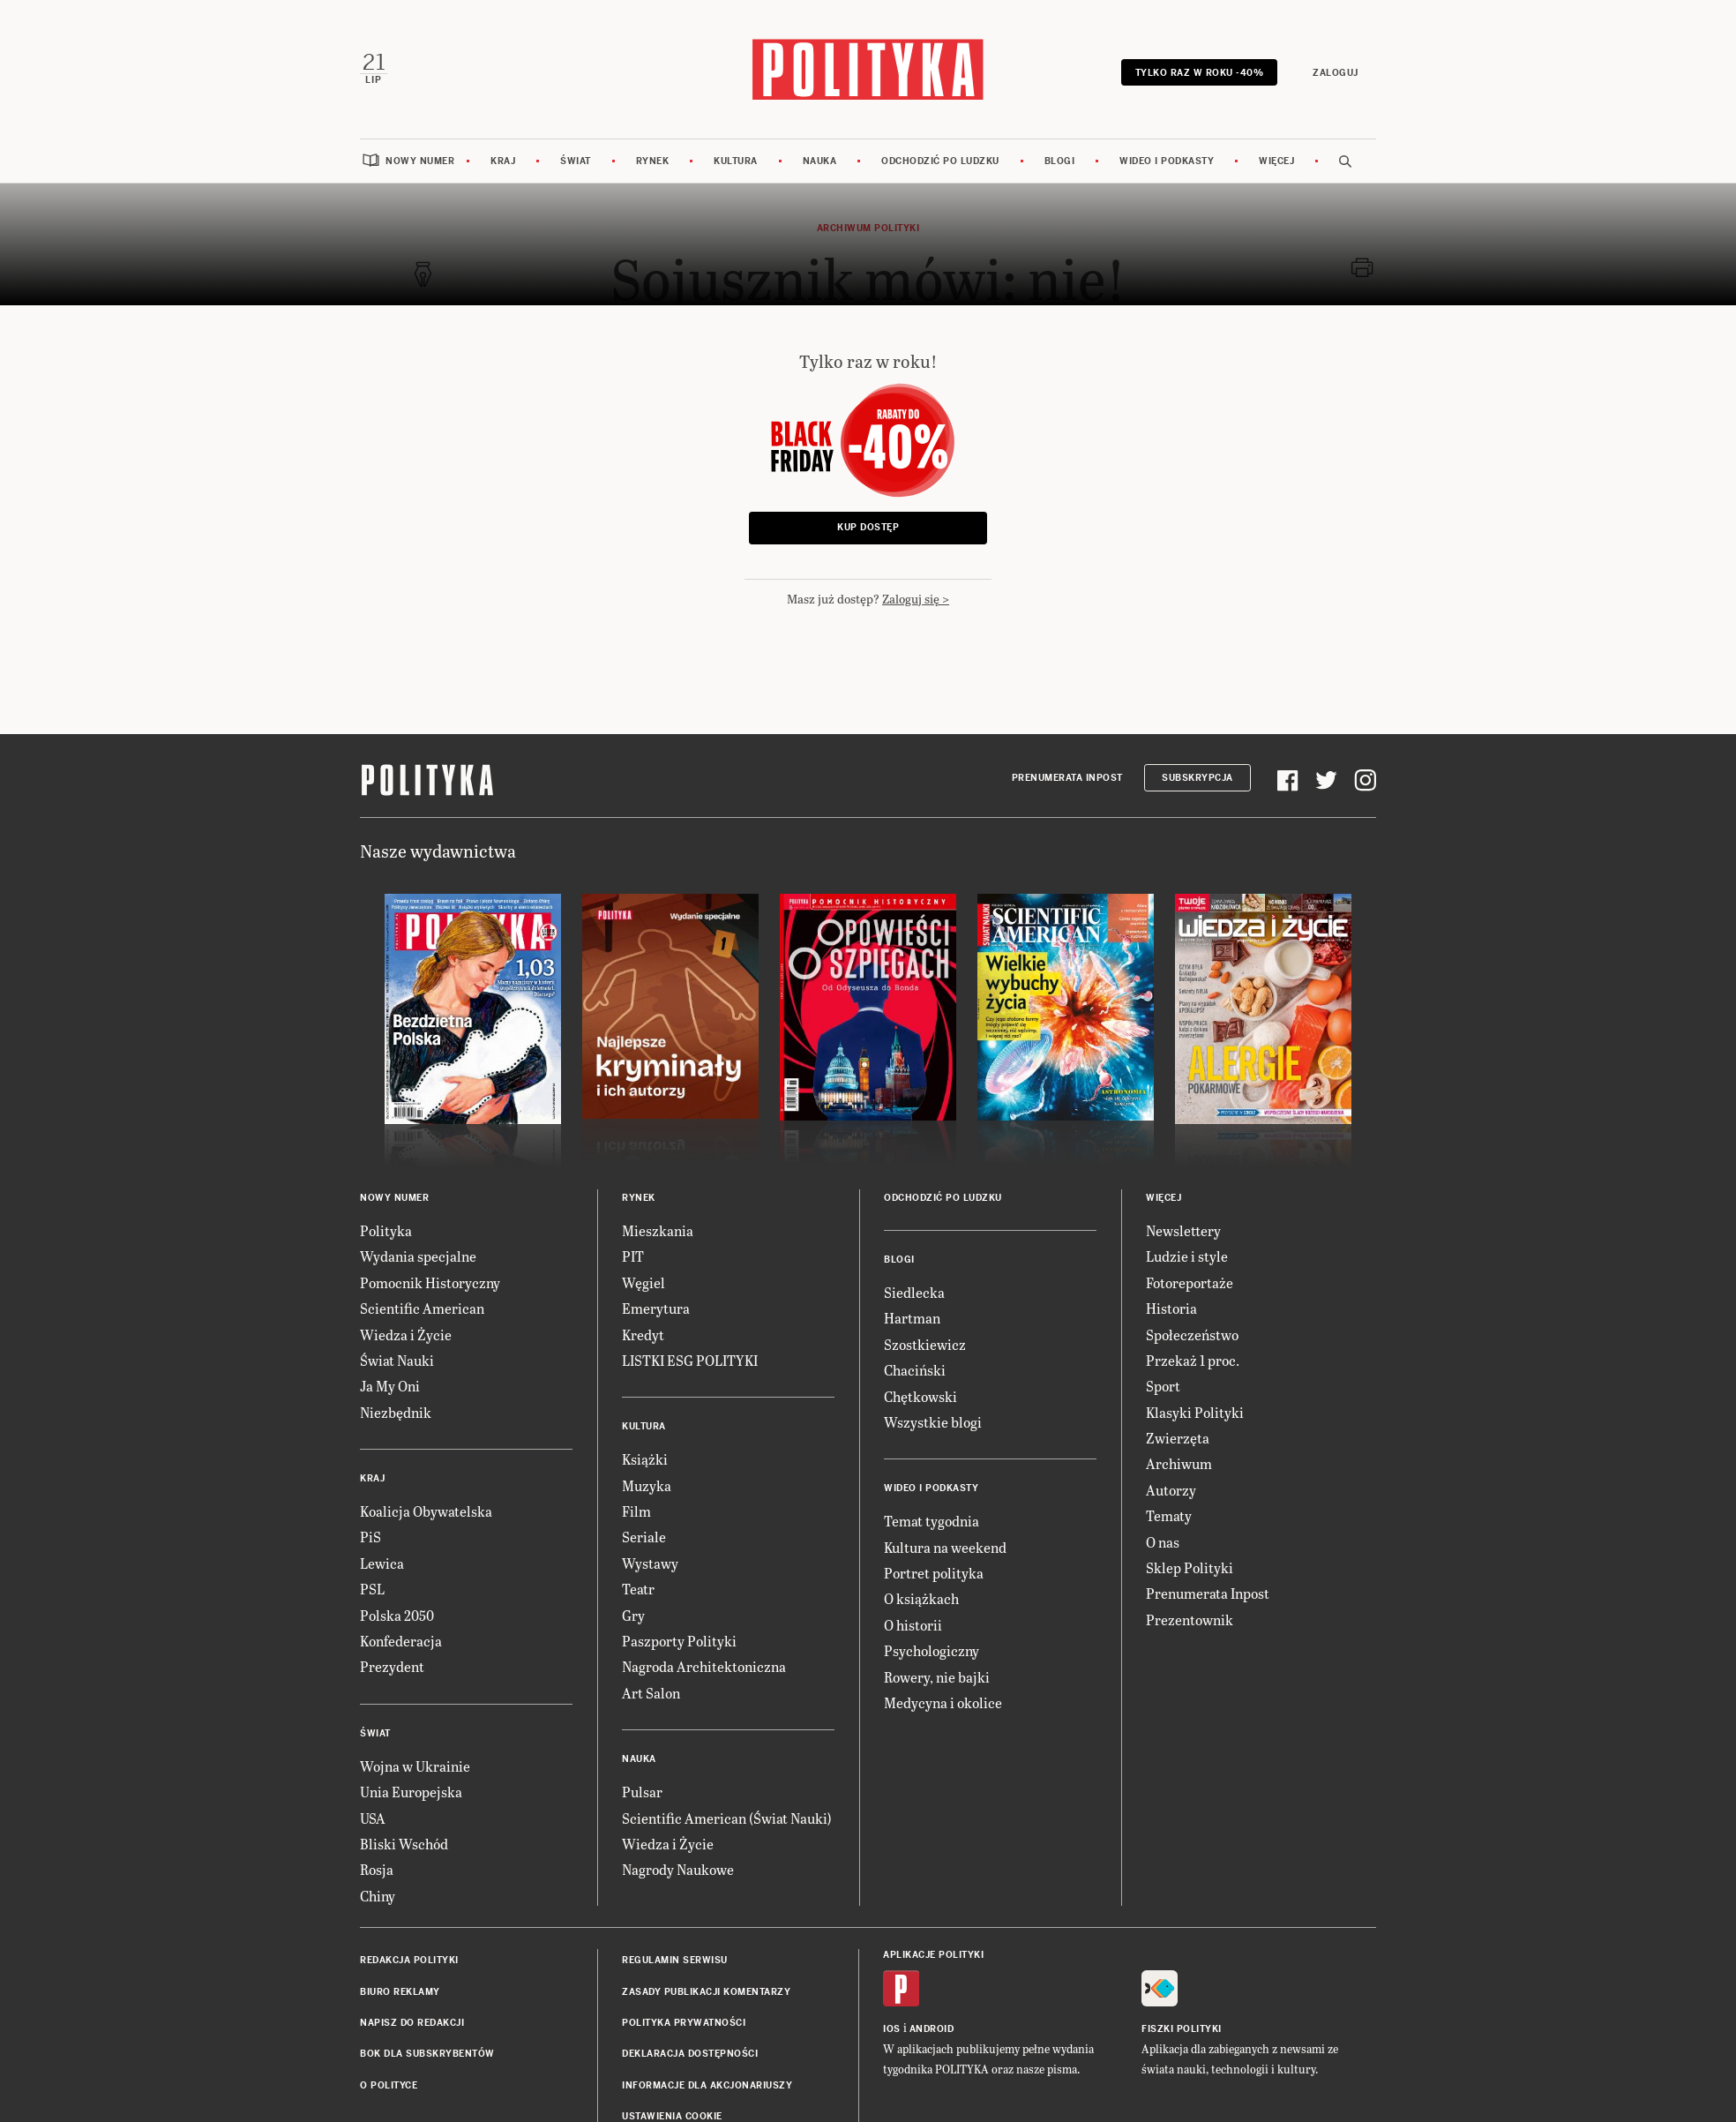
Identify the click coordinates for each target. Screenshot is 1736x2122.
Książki (645, 1455)
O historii (913, 1621)
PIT (633, 1253)
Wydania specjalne (418, 1253)
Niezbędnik (395, 1408)
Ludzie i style (1187, 1253)
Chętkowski (920, 1393)
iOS (892, 2026)
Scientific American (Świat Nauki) (727, 1814)
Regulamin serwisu (675, 1956)
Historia (1171, 1304)
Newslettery (1183, 1227)
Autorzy (1171, 1486)
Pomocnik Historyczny (430, 1279)
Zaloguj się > (915, 595)
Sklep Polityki (1189, 1564)
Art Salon (651, 1689)
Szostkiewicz (925, 1341)
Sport (1163, 1382)
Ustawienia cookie (672, 2112)
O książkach (921, 1596)
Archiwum (1179, 1461)
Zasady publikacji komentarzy (706, 1988)
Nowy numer (419, 157)
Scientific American (422, 1304)
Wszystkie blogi (933, 1418)
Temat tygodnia (931, 1517)
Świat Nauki (397, 1356)
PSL (372, 1585)
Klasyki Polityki (1195, 1408)
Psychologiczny (931, 1647)
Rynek (653, 157)
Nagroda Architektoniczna (704, 1663)
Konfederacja (401, 1637)
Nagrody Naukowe (678, 1866)
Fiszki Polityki (1181, 2026)
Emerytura (656, 1304)
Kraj (502, 157)
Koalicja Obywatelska (426, 1507)
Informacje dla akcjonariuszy (707, 2082)
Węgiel (643, 1279)
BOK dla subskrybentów (427, 2051)
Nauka (820, 157)
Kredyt (643, 1331)
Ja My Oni (390, 1382)
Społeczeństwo (1192, 1331)
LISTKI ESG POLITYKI (690, 1356)
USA (372, 1814)
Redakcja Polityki (409, 1956)
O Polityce (388, 2082)
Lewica (382, 1559)
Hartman (912, 1315)
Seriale (644, 1534)
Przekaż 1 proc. (1192, 1356)
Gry (633, 1611)
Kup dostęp (868, 524)
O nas (1162, 1538)
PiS (370, 1534)
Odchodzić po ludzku (940, 157)
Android (931, 2026)
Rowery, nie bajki (937, 1673)
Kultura (736, 157)
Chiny (377, 1892)
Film (636, 1507)
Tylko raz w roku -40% (1201, 71)
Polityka (386, 1227)
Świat (575, 157)
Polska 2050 (397, 1611)
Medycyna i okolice (943, 1699)
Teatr (638, 1585)
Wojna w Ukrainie (415, 1762)
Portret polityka (934, 1569)
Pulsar (642, 1788)
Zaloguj (1338, 71)
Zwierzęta (1177, 1434)
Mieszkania (657, 1227)
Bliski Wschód (404, 1840)
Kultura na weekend (945, 1543)
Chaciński (915, 1366)
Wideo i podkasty (1166, 157)
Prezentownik (1189, 1616)
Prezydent (392, 1663)
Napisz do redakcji (412, 2019)
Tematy (1169, 1512)
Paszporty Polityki (679, 1637)
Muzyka (646, 1482)
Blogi (1059, 157)
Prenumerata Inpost (1067, 775)
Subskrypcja (1197, 775)
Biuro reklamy (400, 1988)
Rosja (376, 1866)
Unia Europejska (411, 1788)
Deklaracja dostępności (690, 2051)
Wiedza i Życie (406, 1331)
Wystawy (650, 1559)
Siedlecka (914, 1288)
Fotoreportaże (1189, 1279)
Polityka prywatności (683, 2019)
